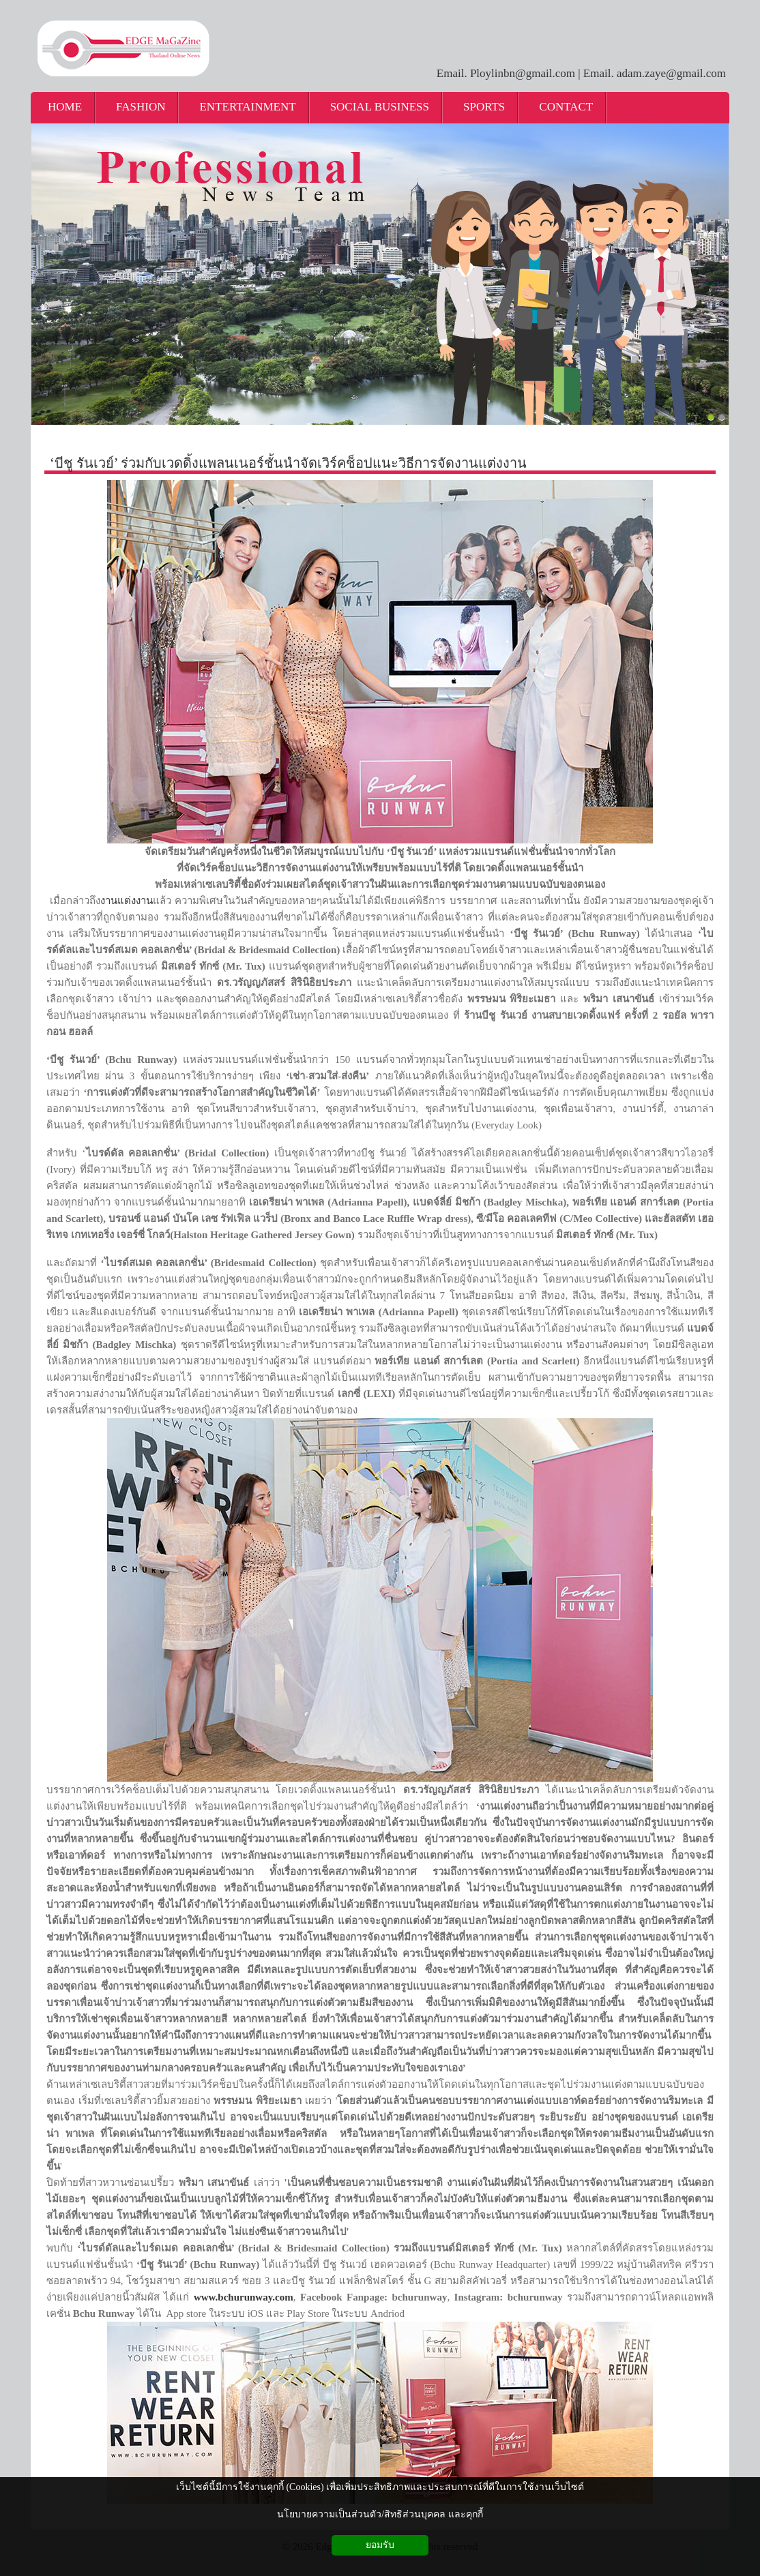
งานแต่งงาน (126, 900)
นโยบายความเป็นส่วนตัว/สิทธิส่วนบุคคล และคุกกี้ (379, 2514)
